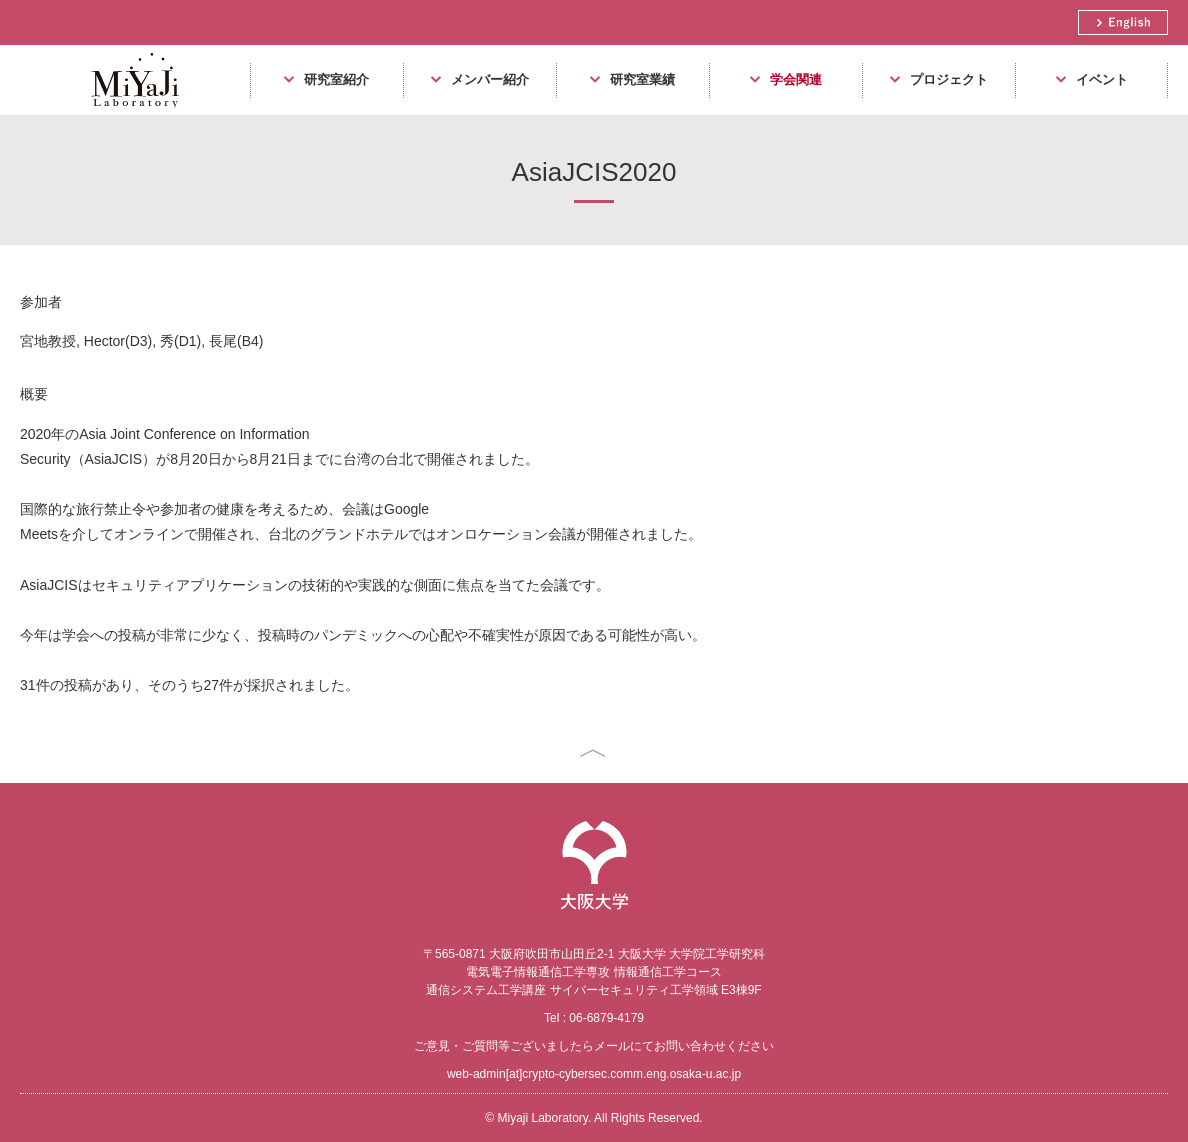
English (1123, 22)
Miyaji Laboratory (127, 114)
